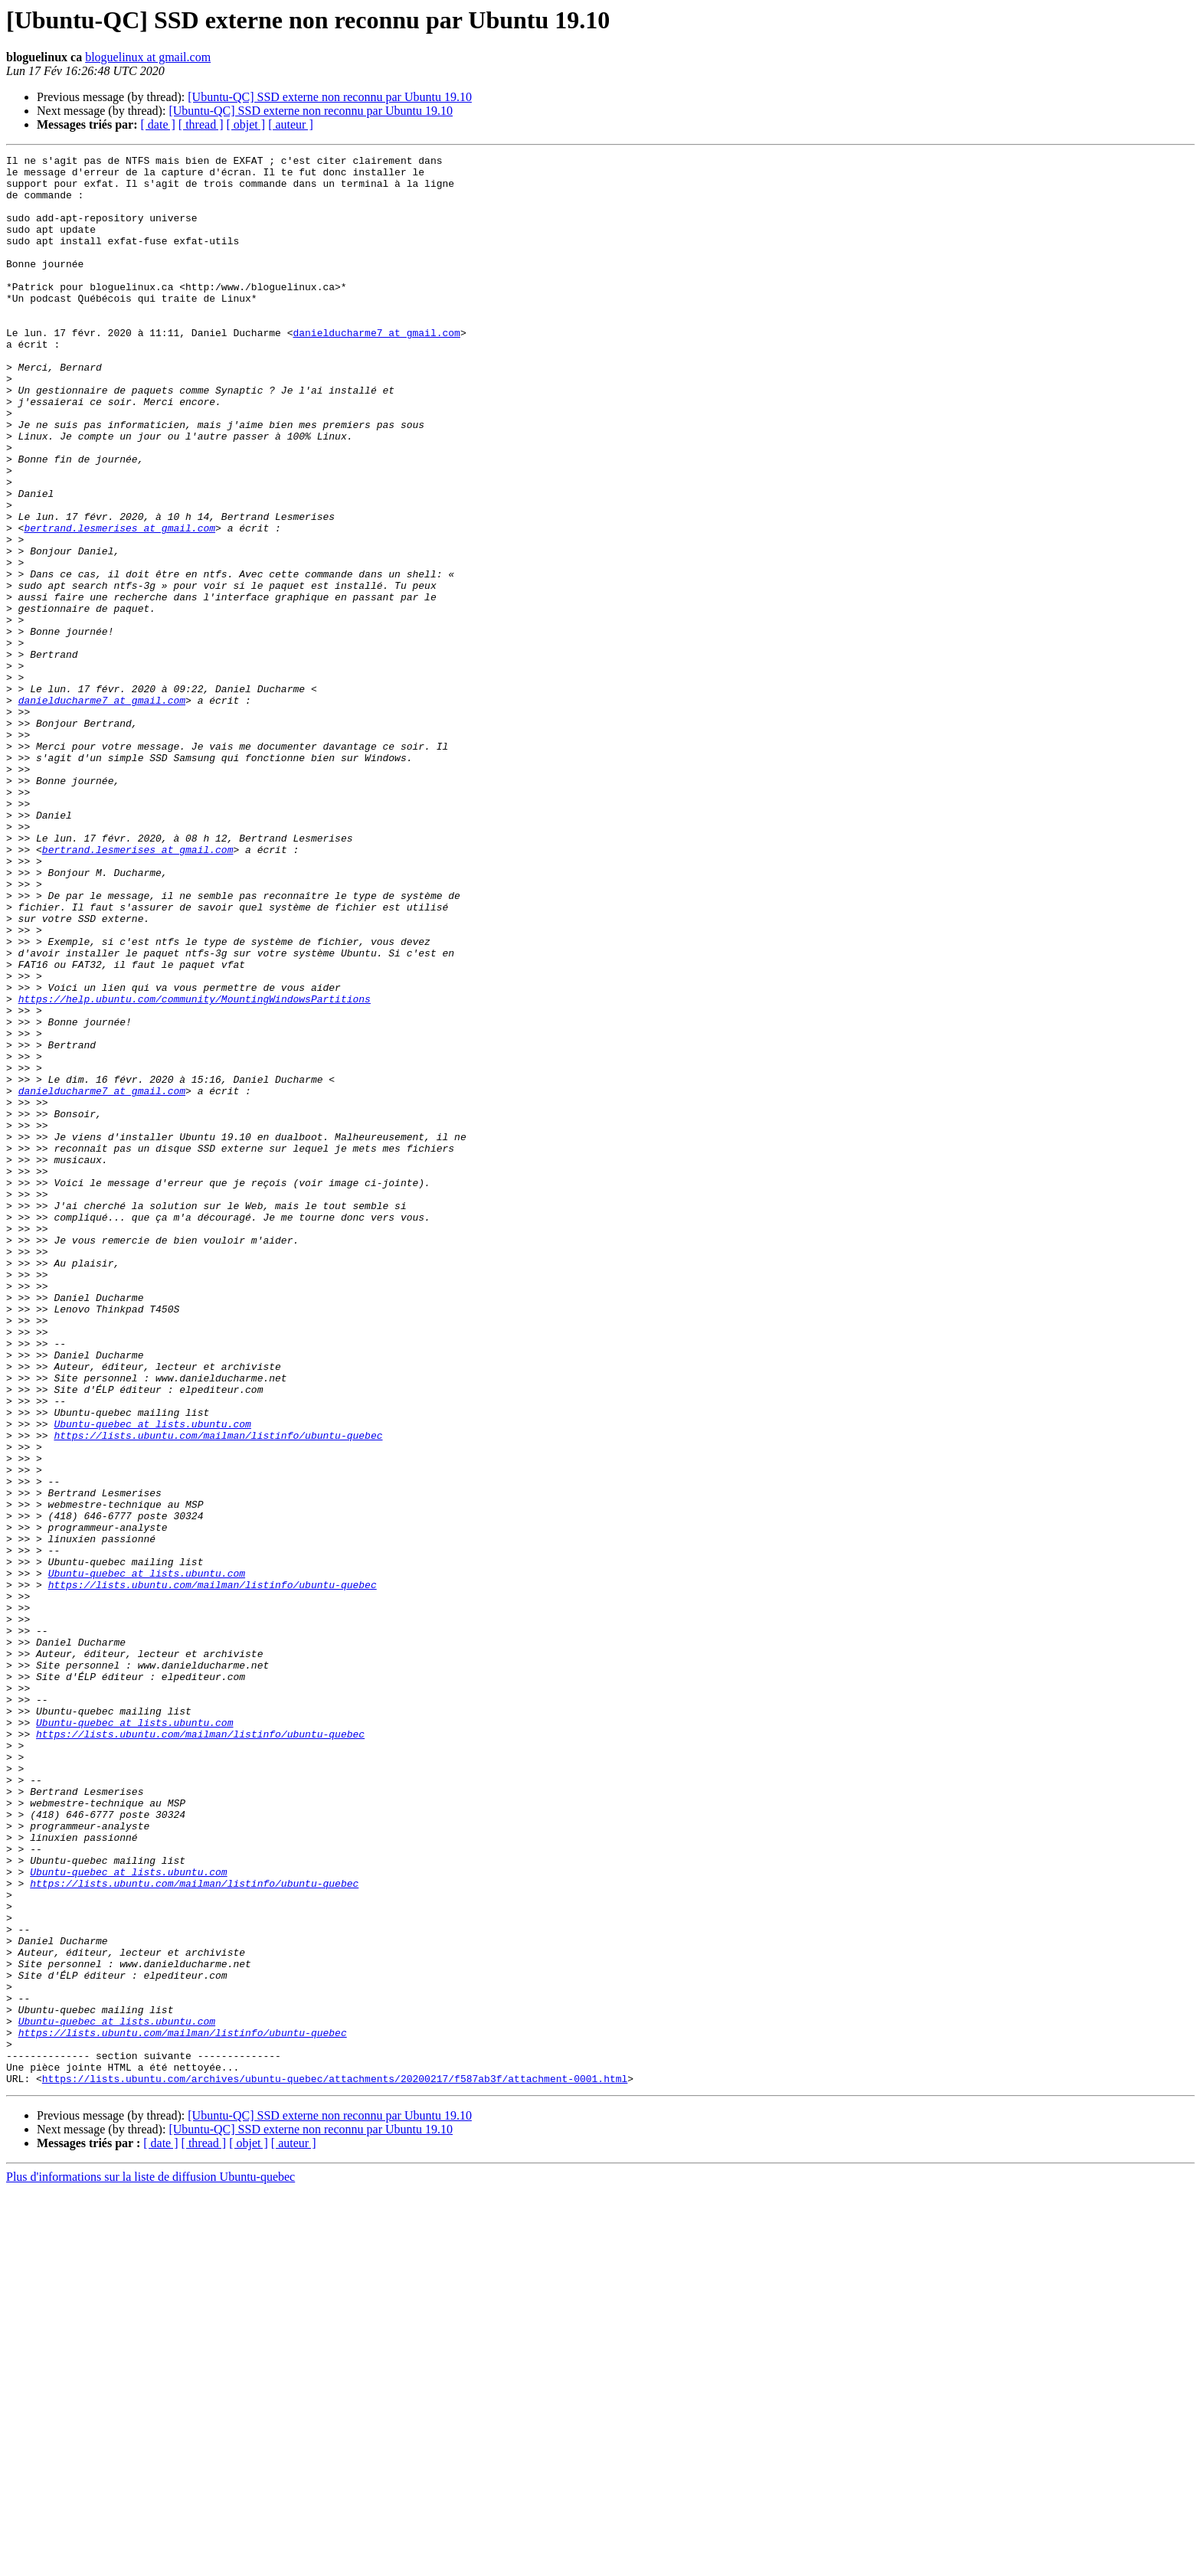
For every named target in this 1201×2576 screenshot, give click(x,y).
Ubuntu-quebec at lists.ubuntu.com (152, 1678)
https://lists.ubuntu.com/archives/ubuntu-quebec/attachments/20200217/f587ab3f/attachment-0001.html (334, 2464)
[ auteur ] (290, 124)
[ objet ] (245, 124)
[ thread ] (201, 124)
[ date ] (158, 124)
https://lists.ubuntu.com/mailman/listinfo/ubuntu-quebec (218, 1692)
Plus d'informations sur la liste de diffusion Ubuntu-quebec (150, 2562)
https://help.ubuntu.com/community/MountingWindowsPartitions (194, 1168)
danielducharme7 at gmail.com (376, 369)
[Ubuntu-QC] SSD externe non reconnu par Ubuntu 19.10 (330, 96)
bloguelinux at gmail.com (148, 57)
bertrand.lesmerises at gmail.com (119, 603)
